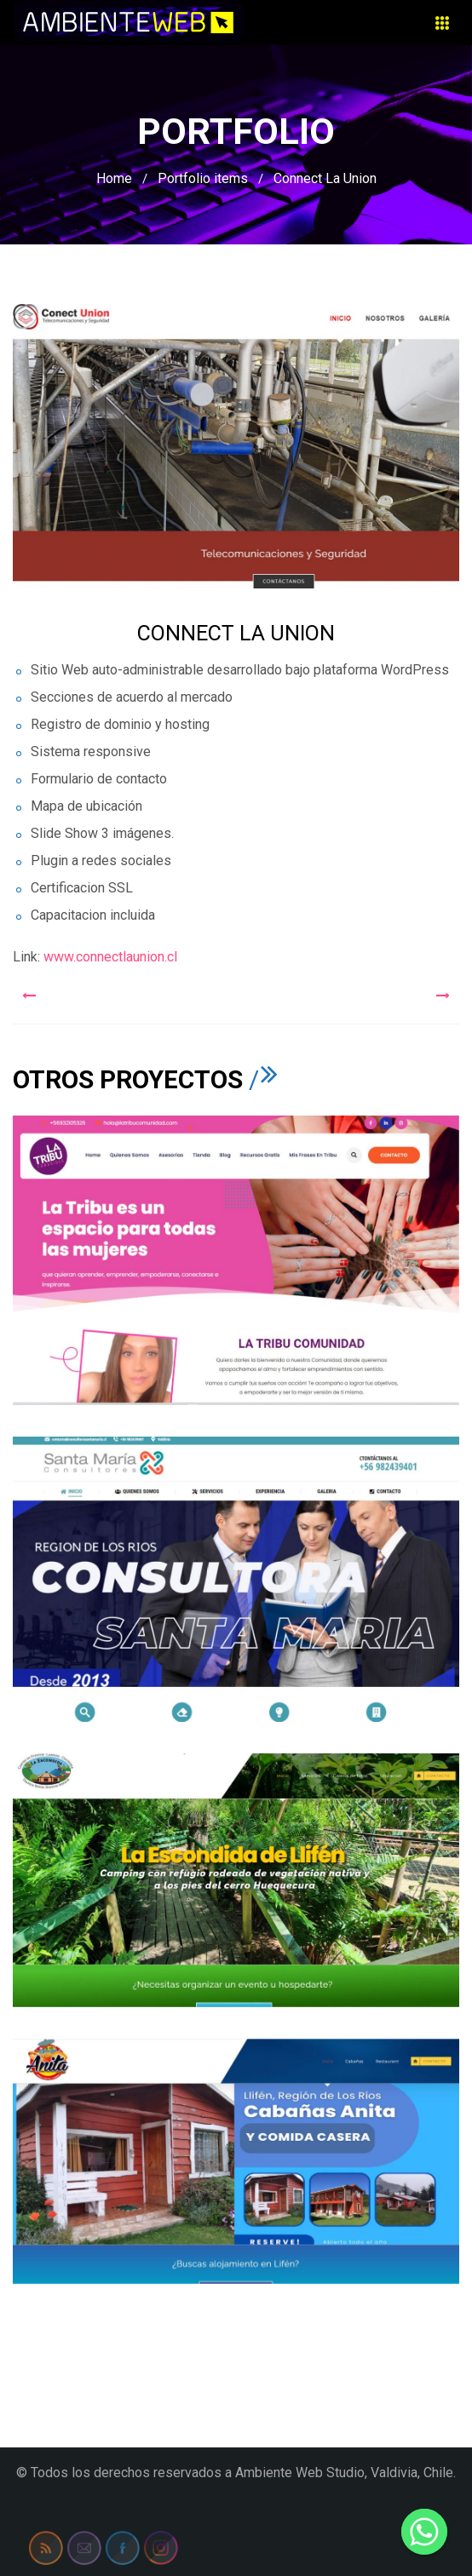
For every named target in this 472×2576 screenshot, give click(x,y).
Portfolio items (203, 178)
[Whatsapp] (424, 2532)
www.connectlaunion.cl (110, 957)
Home (114, 178)
